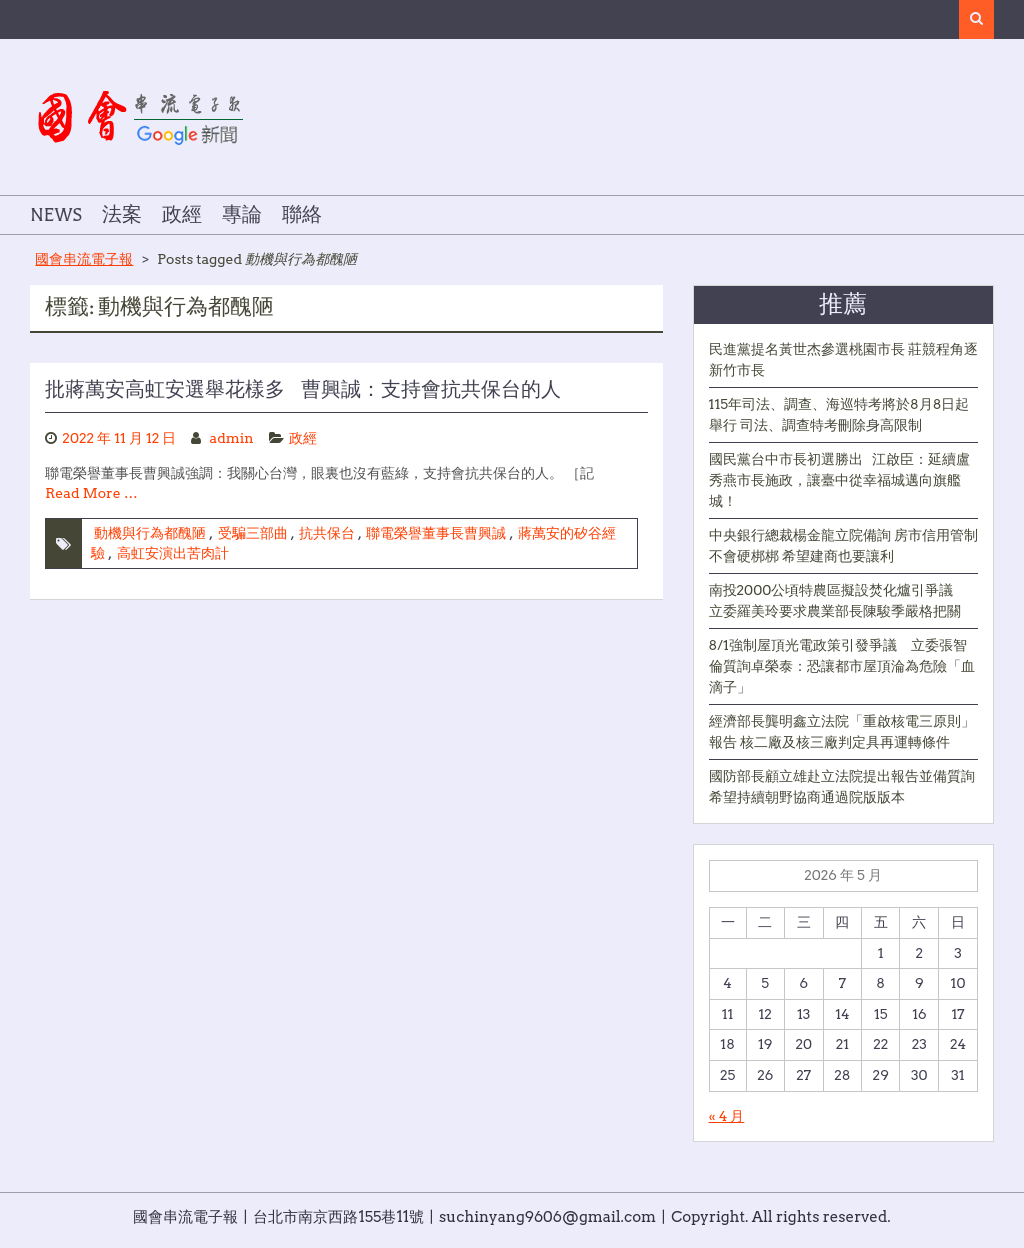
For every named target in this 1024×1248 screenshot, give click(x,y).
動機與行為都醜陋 (150, 533)
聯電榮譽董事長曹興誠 (436, 533)
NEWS (56, 215)
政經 (182, 215)
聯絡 (302, 215)
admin (232, 438)
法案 (122, 215)
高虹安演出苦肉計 (173, 553)
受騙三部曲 (253, 533)
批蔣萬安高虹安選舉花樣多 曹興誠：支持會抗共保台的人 (303, 390)
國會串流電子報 (84, 259)
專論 (242, 215)
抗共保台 (327, 533)
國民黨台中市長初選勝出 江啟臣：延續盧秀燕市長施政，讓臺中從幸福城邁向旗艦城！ (839, 480)
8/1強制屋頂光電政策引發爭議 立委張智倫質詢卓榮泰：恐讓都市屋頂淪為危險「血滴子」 (842, 666)
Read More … (91, 493)
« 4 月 (727, 1116)
